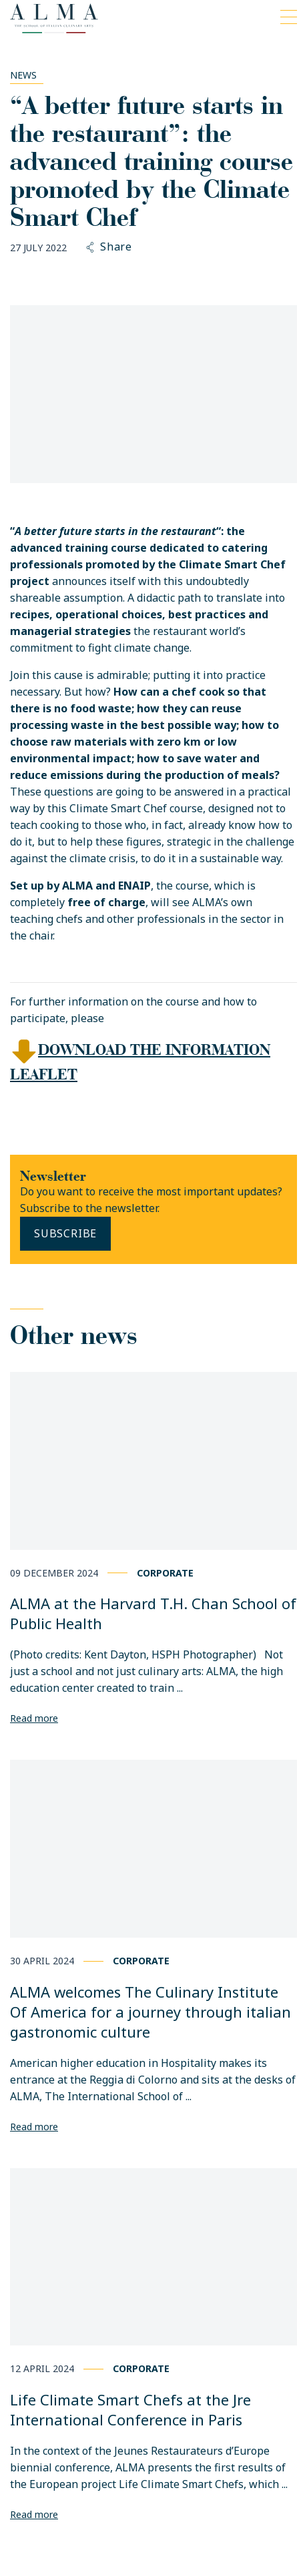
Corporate (165, 1573)
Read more (34, 1718)
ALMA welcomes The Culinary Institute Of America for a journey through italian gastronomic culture (150, 2012)
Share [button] (109, 247)
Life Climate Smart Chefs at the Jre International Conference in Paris (130, 2409)
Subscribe (65, 1233)
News (23, 75)
